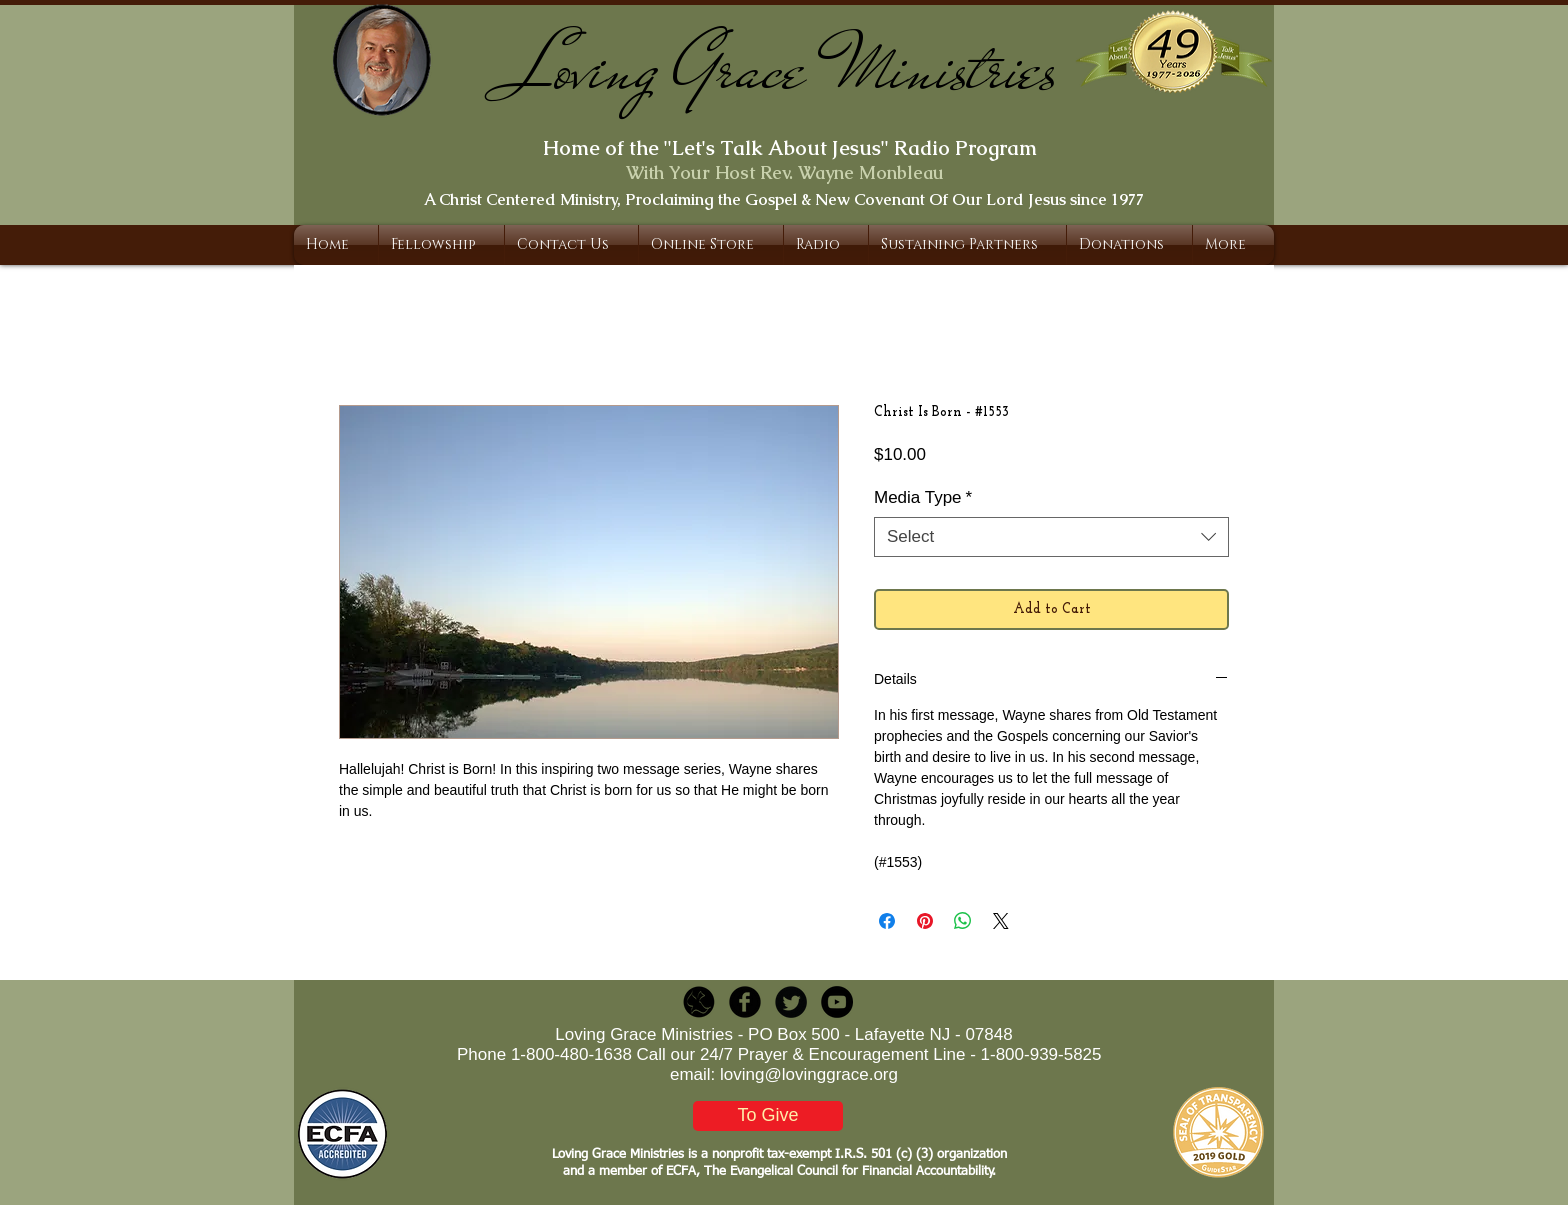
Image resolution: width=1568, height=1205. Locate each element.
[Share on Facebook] (887, 921)
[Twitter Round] (791, 1002)
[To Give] (768, 1116)
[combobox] (1051, 537)
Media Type (923, 497)
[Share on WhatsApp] (963, 921)
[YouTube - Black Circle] (837, 1002)
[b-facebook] (745, 1002)
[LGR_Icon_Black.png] (699, 1002)
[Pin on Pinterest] (925, 921)
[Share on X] (1001, 921)
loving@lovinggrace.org (809, 1074)
